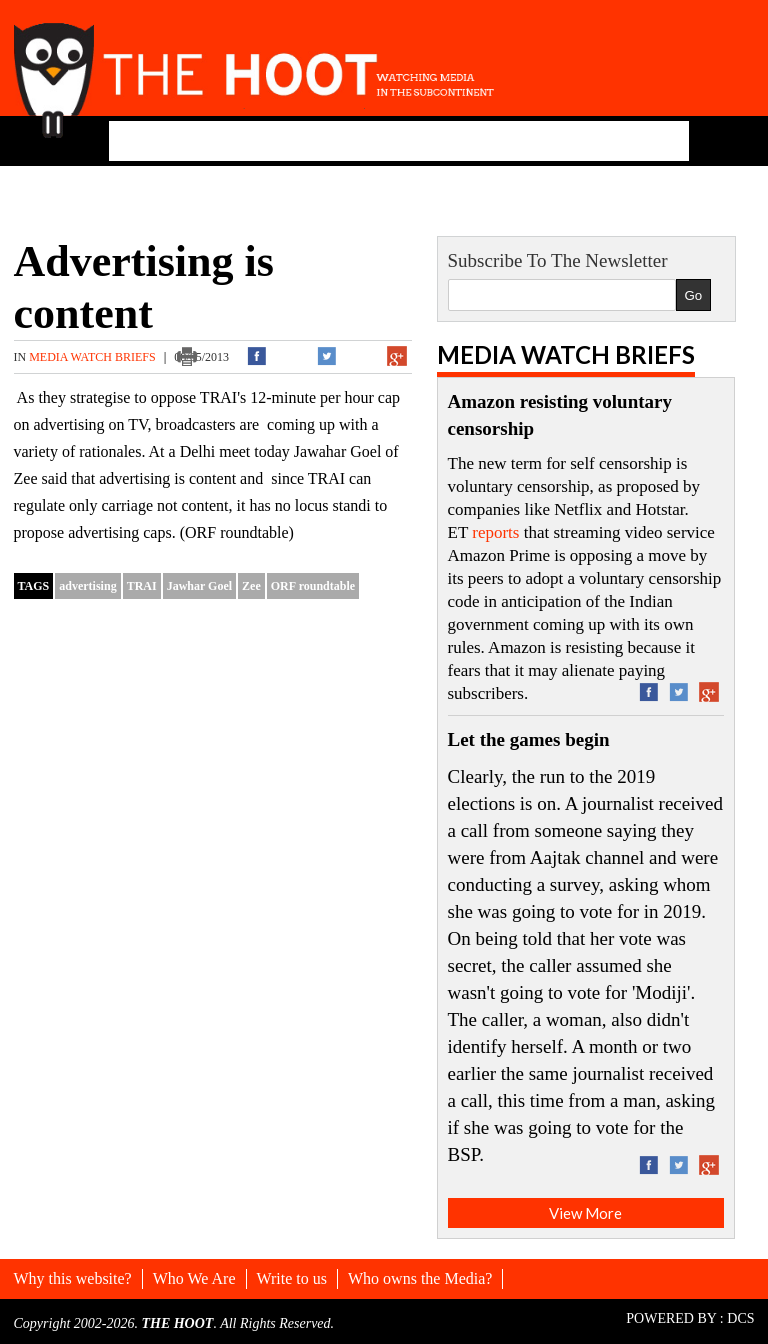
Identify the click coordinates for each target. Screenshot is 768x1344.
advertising (87, 586)
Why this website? (73, 1278)
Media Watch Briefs (93, 357)
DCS (740, 1318)
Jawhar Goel (199, 586)
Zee (251, 586)
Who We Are (194, 1278)
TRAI (142, 586)
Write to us (292, 1278)
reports (495, 532)
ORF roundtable (313, 586)
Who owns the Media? (420, 1278)
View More (585, 1213)
